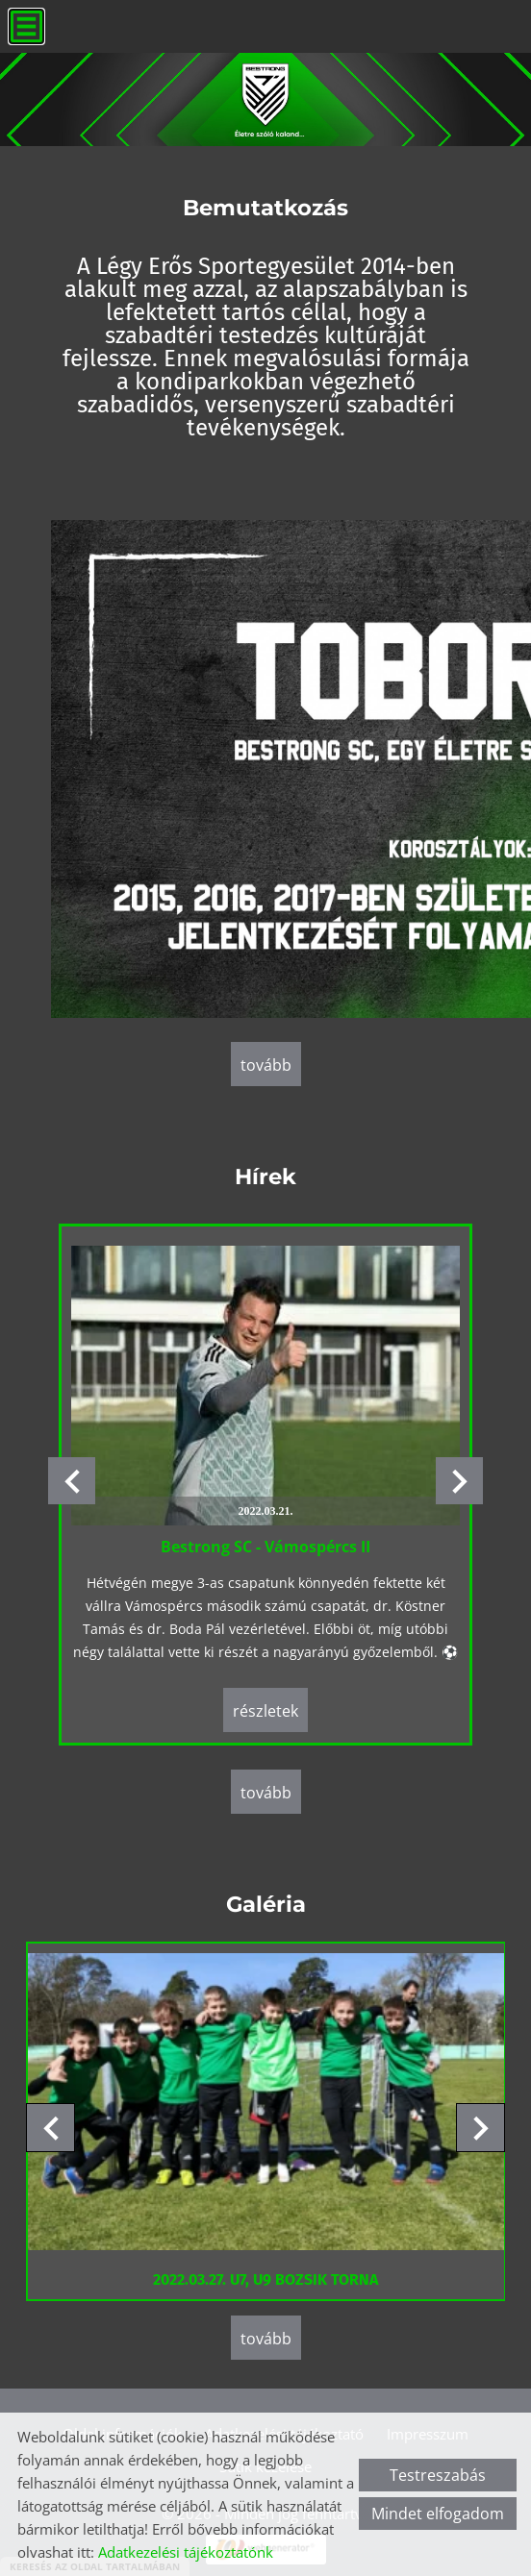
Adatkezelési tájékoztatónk (185, 2552)
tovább (265, 1065)
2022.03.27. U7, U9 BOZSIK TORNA (265, 2273)
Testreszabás (438, 2475)
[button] (459, 1479)
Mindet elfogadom (437, 2513)
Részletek (265, 1710)
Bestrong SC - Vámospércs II (265, 1545)
